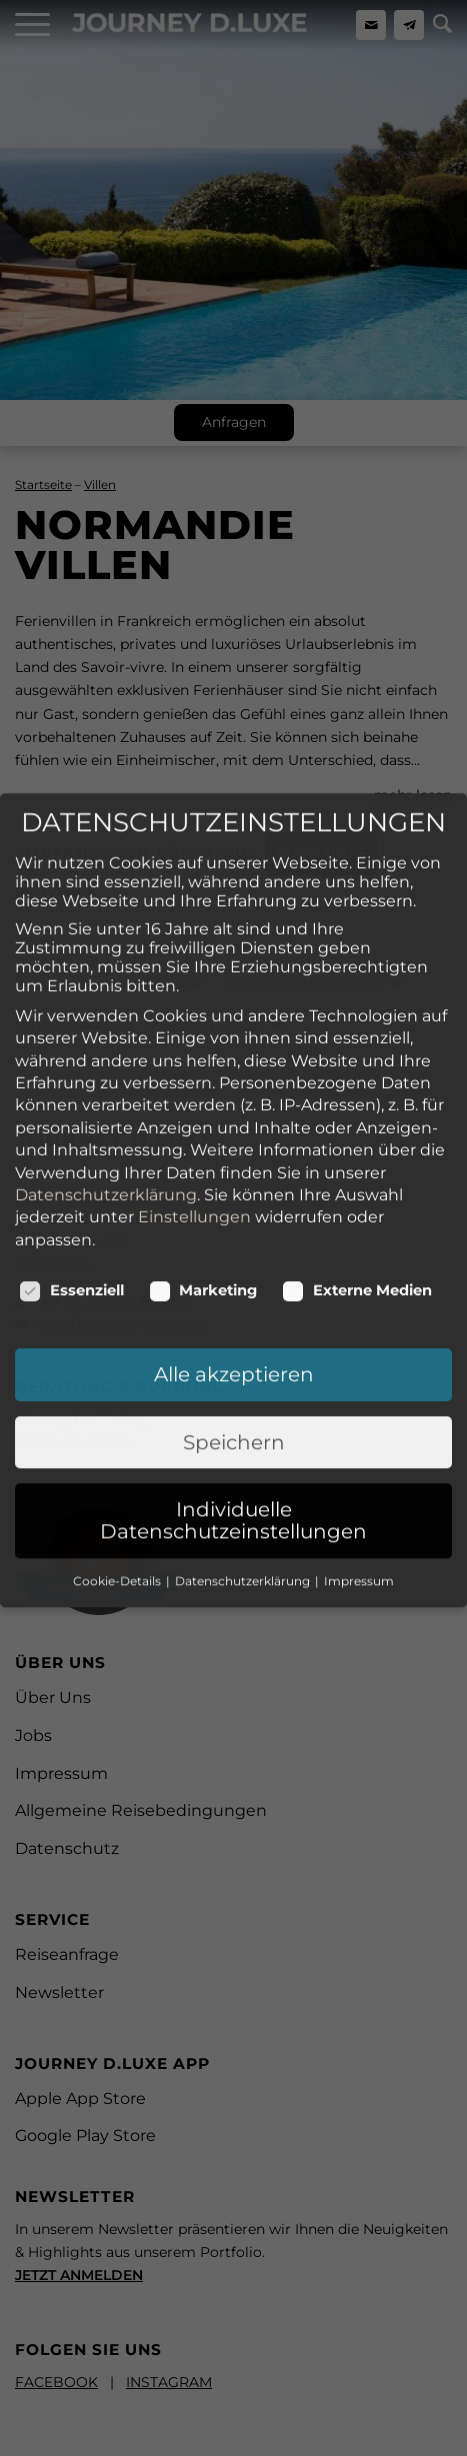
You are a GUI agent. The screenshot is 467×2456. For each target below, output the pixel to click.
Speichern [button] (234, 1346)
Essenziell (71, 1194)
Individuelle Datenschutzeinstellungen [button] (233, 1424)
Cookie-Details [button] (118, 1484)
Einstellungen (194, 1121)
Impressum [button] (359, 1484)
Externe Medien (357, 1194)
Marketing (203, 1194)
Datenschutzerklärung (106, 1098)
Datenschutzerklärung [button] (244, 1484)
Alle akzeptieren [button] (234, 1278)
